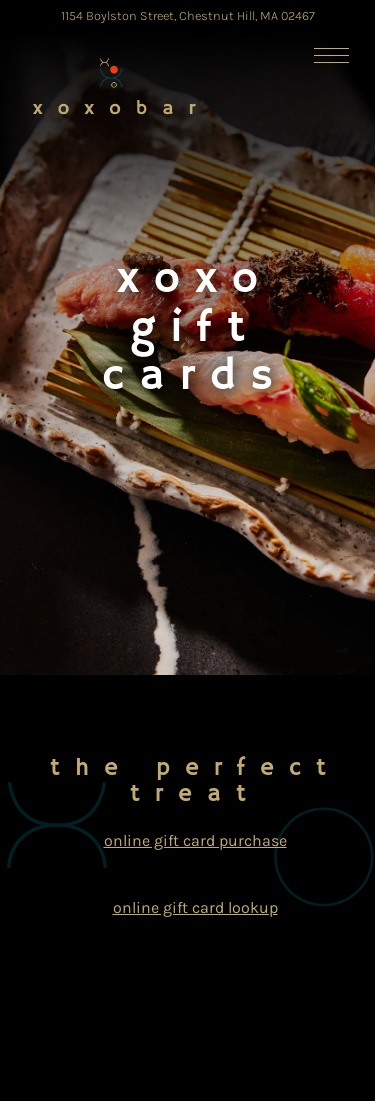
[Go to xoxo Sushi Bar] (187, 15)
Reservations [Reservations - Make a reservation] (190, 1025)
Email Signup (190, 1076)
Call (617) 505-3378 (189, 974)
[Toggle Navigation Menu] (331, 55)
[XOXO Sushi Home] (116, 85)
